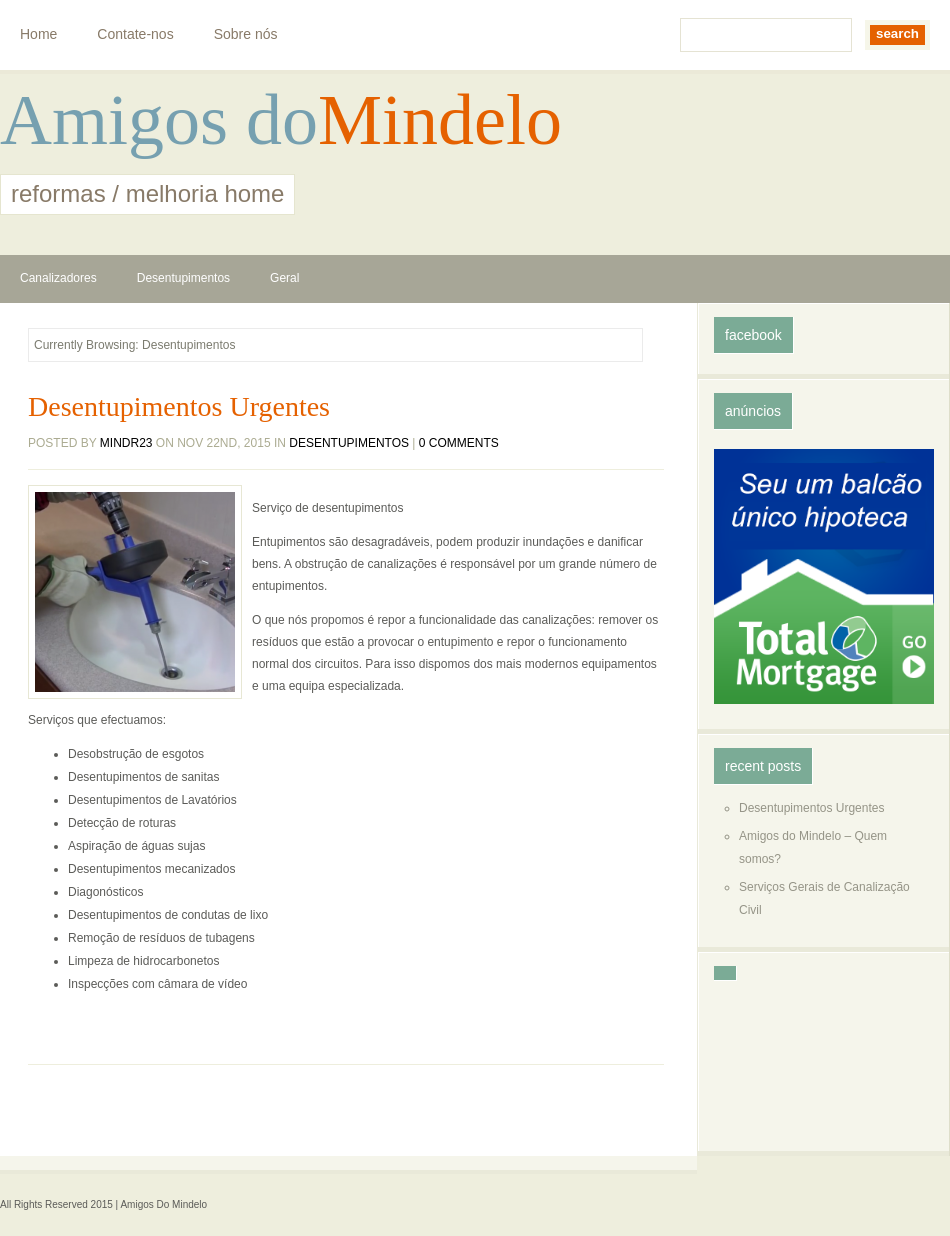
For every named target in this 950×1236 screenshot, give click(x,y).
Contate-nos (135, 34)
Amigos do (159, 120)
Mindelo (440, 120)
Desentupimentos (183, 278)
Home (38, 34)
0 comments (459, 443)
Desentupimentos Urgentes (179, 407)
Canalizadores (58, 278)
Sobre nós (246, 34)
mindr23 (126, 443)
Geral (284, 278)
